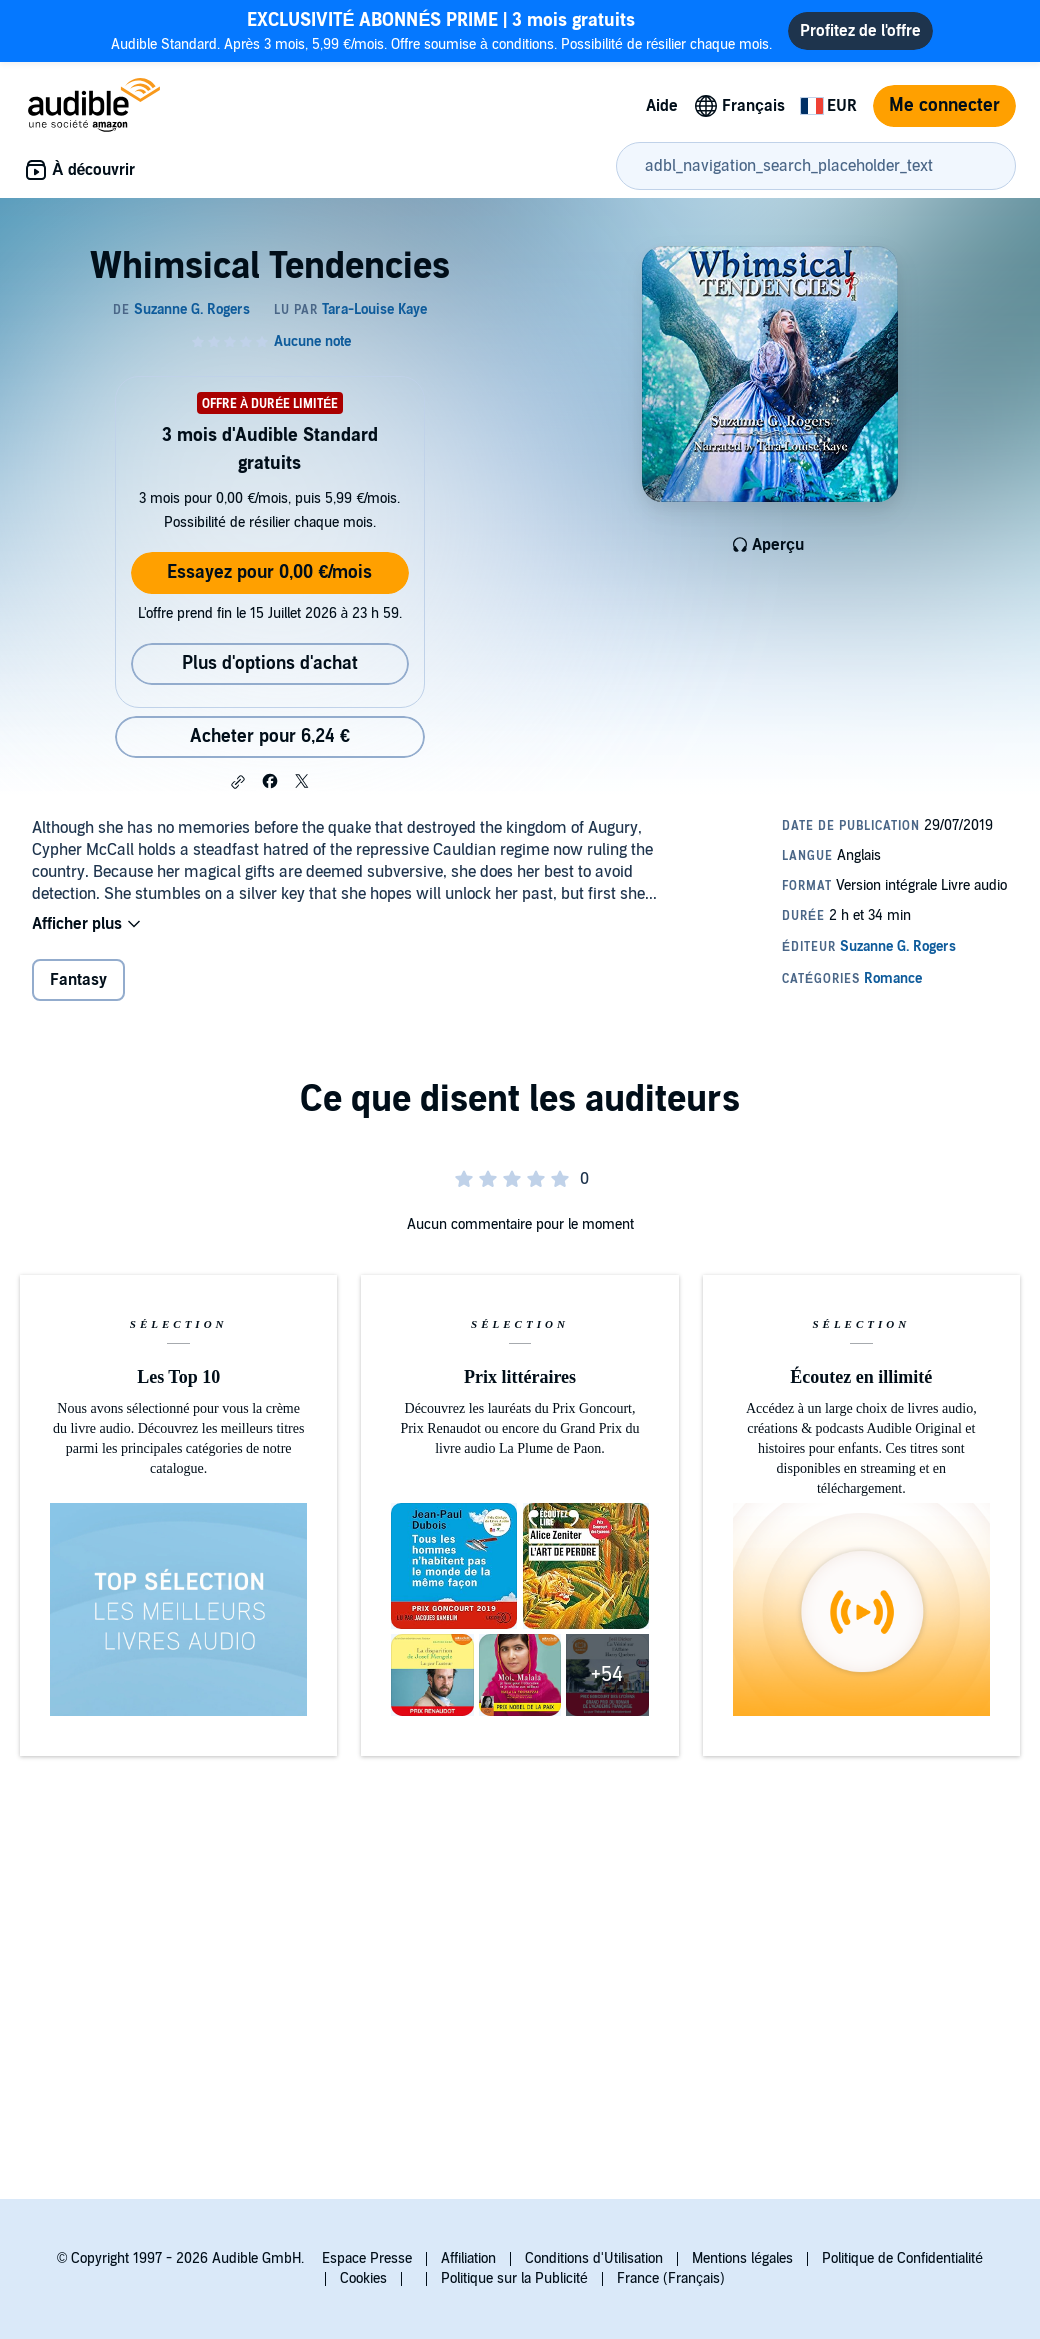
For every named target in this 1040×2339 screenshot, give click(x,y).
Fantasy (78, 980)
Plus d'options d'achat (270, 663)
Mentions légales (742, 2258)
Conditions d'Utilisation (594, 2258)
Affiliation (468, 2258)
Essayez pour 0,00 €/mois (269, 572)
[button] (238, 782)
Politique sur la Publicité (514, 2278)
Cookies (363, 2278)
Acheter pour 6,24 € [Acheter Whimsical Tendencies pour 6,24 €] (270, 736)
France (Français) (671, 2278)
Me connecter (944, 105)
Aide (662, 106)
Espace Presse (367, 2258)
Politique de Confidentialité (902, 2258)
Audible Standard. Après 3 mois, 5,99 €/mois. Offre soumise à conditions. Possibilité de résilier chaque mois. (442, 30)
